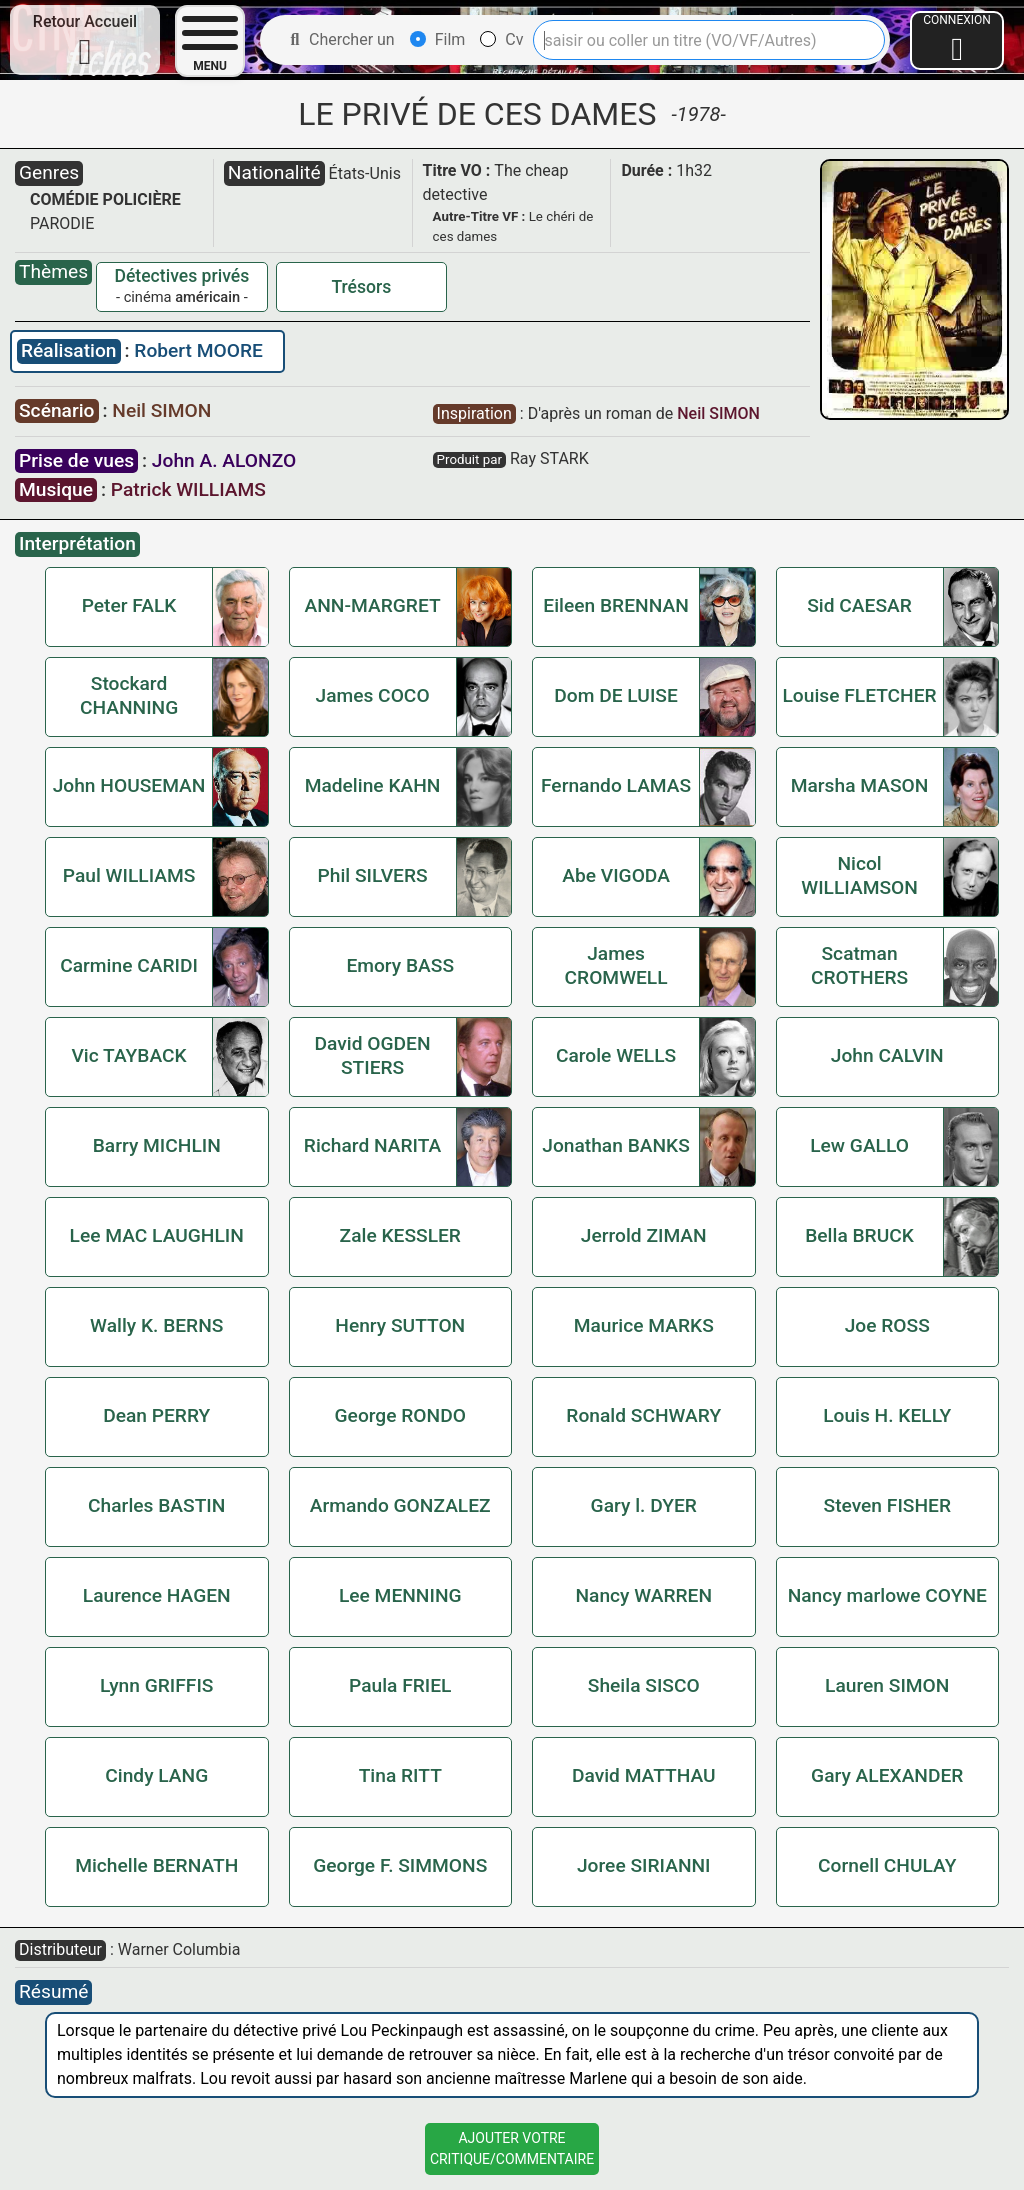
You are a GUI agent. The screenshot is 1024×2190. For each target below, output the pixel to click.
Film (438, 39)
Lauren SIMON (887, 1685)
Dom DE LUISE (615, 695)
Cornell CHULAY (887, 1865)
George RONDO (400, 1415)
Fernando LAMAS (616, 785)
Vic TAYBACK (128, 1055)
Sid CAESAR (859, 605)
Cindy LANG (156, 1775)
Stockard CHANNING (129, 695)
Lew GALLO (859, 1145)
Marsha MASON (860, 785)
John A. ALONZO (224, 460)
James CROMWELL (616, 965)
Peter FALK (129, 605)
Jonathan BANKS (616, 1145)
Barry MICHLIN (157, 1145)
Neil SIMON (161, 410)
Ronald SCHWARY (643, 1415)
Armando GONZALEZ (400, 1505)
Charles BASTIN (156, 1505)
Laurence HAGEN (157, 1595)
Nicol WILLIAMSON (859, 875)
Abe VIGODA (616, 875)
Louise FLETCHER (859, 695)
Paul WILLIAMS (129, 875)
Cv (501, 39)
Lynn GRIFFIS (156, 1685)
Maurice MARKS (644, 1325)
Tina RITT (400, 1775)
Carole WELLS (616, 1055)
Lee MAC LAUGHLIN (157, 1235)
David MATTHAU (644, 1775)
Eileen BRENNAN (615, 605)
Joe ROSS (887, 1325)
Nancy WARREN (643, 1595)
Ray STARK (549, 458)
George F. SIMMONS (400, 1865)
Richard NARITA (372, 1145)
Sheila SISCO (644, 1685)
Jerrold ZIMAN (644, 1235)
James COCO (372, 695)
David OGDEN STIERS (373, 1055)
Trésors (361, 287)
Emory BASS (400, 965)
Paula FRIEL (400, 1685)
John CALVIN (887, 1055)
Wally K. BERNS (156, 1325)
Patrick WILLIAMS (188, 489)
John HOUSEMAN (129, 785)
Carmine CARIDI (129, 965)
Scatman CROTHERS (859, 965)
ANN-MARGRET (373, 605)
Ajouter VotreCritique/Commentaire (512, 2148)
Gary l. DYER (644, 1505)
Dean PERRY (156, 1415)
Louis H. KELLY (887, 1415)
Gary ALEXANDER (887, 1775)
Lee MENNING (400, 1595)
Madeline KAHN (373, 785)
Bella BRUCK (859, 1235)
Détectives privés (181, 276)
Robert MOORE (198, 350)
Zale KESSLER (400, 1235)
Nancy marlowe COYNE (887, 1595)
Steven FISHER (887, 1505)
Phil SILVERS (373, 875)
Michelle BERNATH (156, 1865)
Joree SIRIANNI (644, 1865)
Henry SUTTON (400, 1325)
